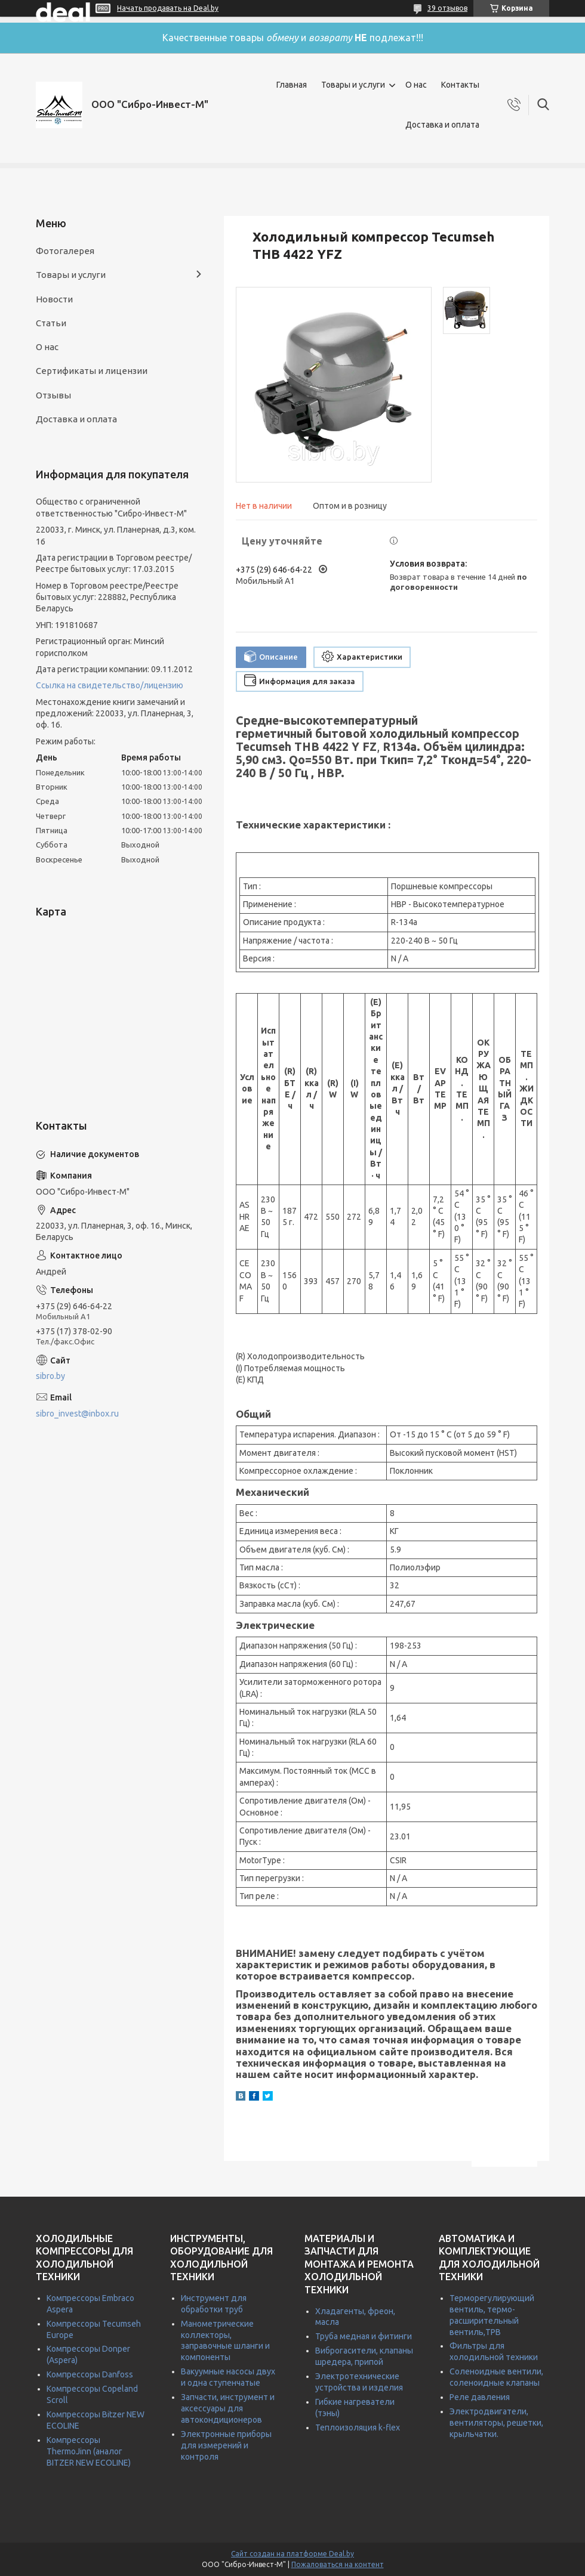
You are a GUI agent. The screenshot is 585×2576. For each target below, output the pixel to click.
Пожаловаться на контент (337, 2564)
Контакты (460, 84)
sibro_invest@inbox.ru (77, 1413)
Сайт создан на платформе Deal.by (292, 2554)
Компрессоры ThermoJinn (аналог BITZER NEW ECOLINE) (89, 2451)
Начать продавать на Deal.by (167, 8)
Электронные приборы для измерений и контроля (226, 2445)
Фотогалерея (65, 251)
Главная (291, 84)
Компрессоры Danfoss (90, 2374)
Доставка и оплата (442, 124)
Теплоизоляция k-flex (357, 2427)
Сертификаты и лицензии (91, 371)
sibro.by (50, 1376)
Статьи (51, 323)
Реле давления (479, 2397)
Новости (54, 299)
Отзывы (53, 395)
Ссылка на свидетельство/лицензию (109, 685)
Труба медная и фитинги (363, 2336)
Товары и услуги (353, 84)
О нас (416, 84)
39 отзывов (447, 8)
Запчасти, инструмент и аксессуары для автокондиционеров (228, 2408)
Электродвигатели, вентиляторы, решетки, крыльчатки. (496, 2423)
